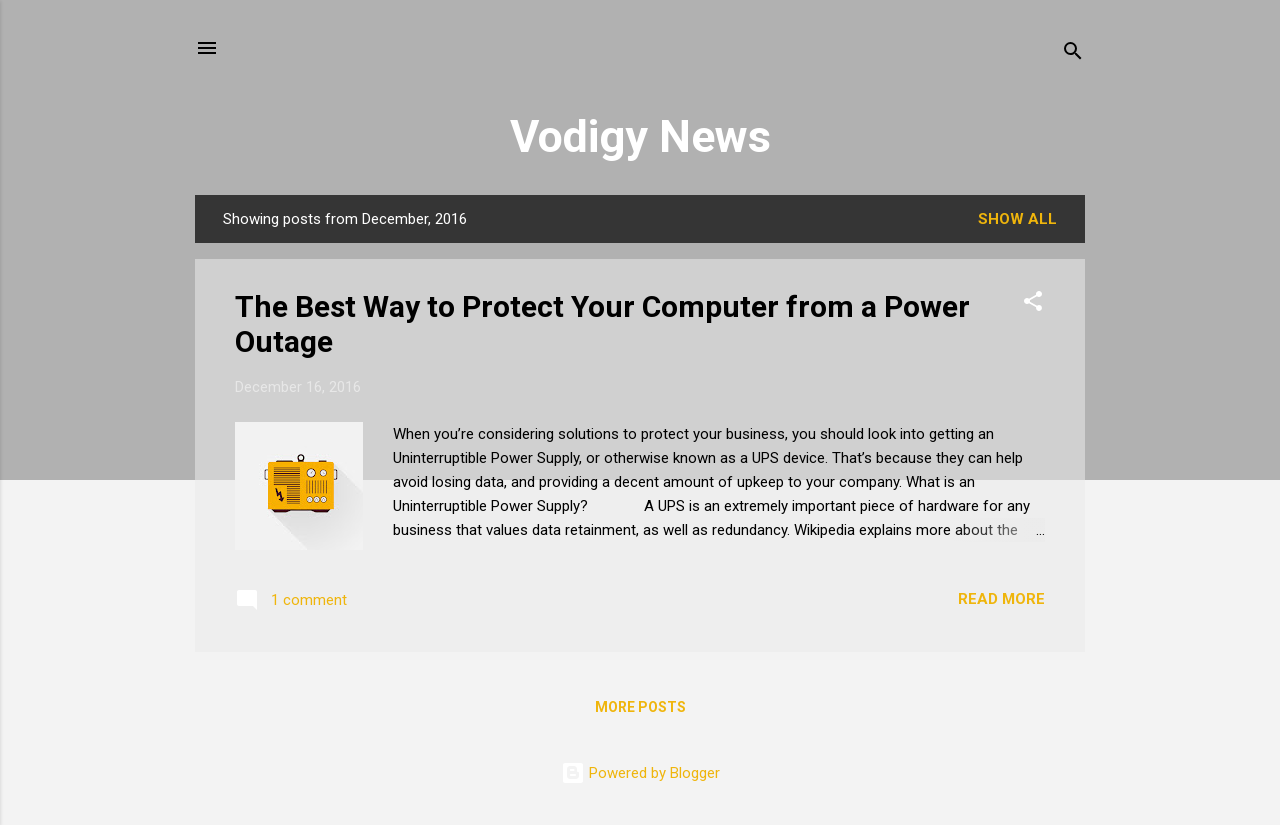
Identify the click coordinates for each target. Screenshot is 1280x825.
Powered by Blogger (640, 773)
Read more (1001, 599)
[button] (1033, 304)
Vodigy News (640, 136)
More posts (640, 707)
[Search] (1073, 54)
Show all (1017, 219)
